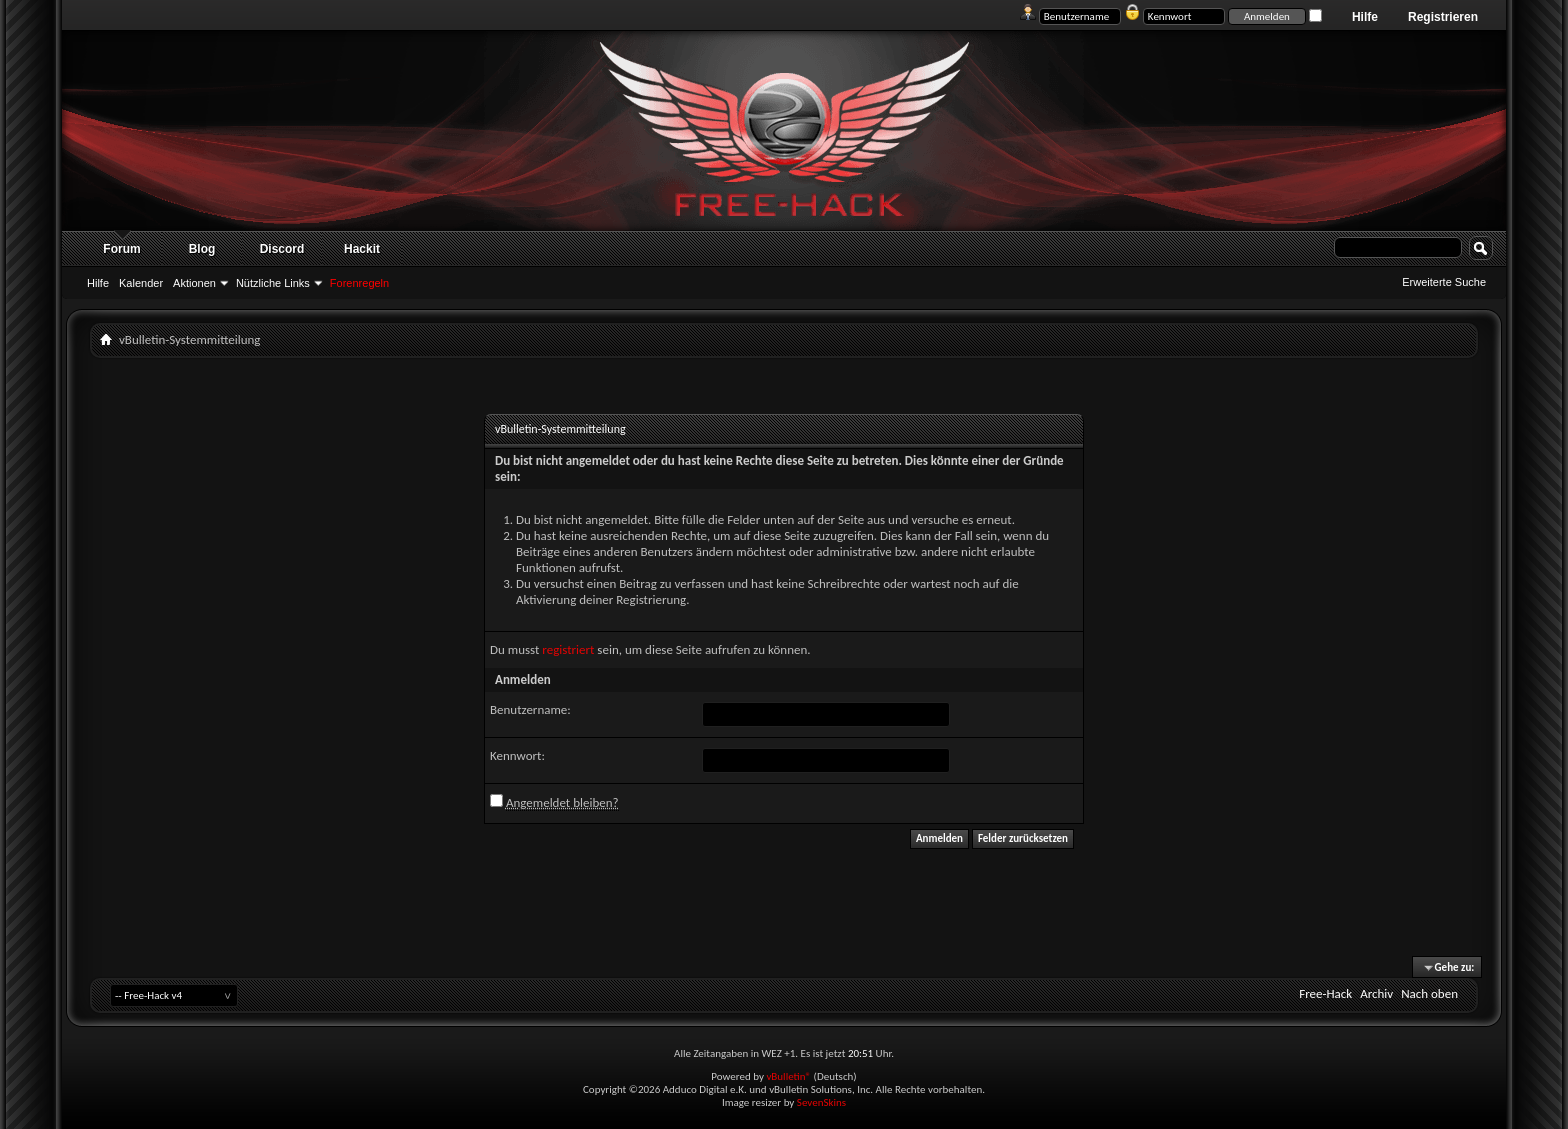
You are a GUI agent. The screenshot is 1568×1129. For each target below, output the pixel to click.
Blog (202, 249)
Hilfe (1365, 17)
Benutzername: (530, 709)
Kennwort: (517, 755)
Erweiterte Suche (1444, 282)
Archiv (1376, 993)
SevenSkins (821, 1102)
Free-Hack (1325, 993)
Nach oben (1429, 993)
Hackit (362, 249)
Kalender (141, 283)
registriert (568, 649)
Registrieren (1443, 17)
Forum (121, 249)
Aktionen (194, 283)
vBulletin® (788, 1076)
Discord (282, 249)
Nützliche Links (273, 283)
